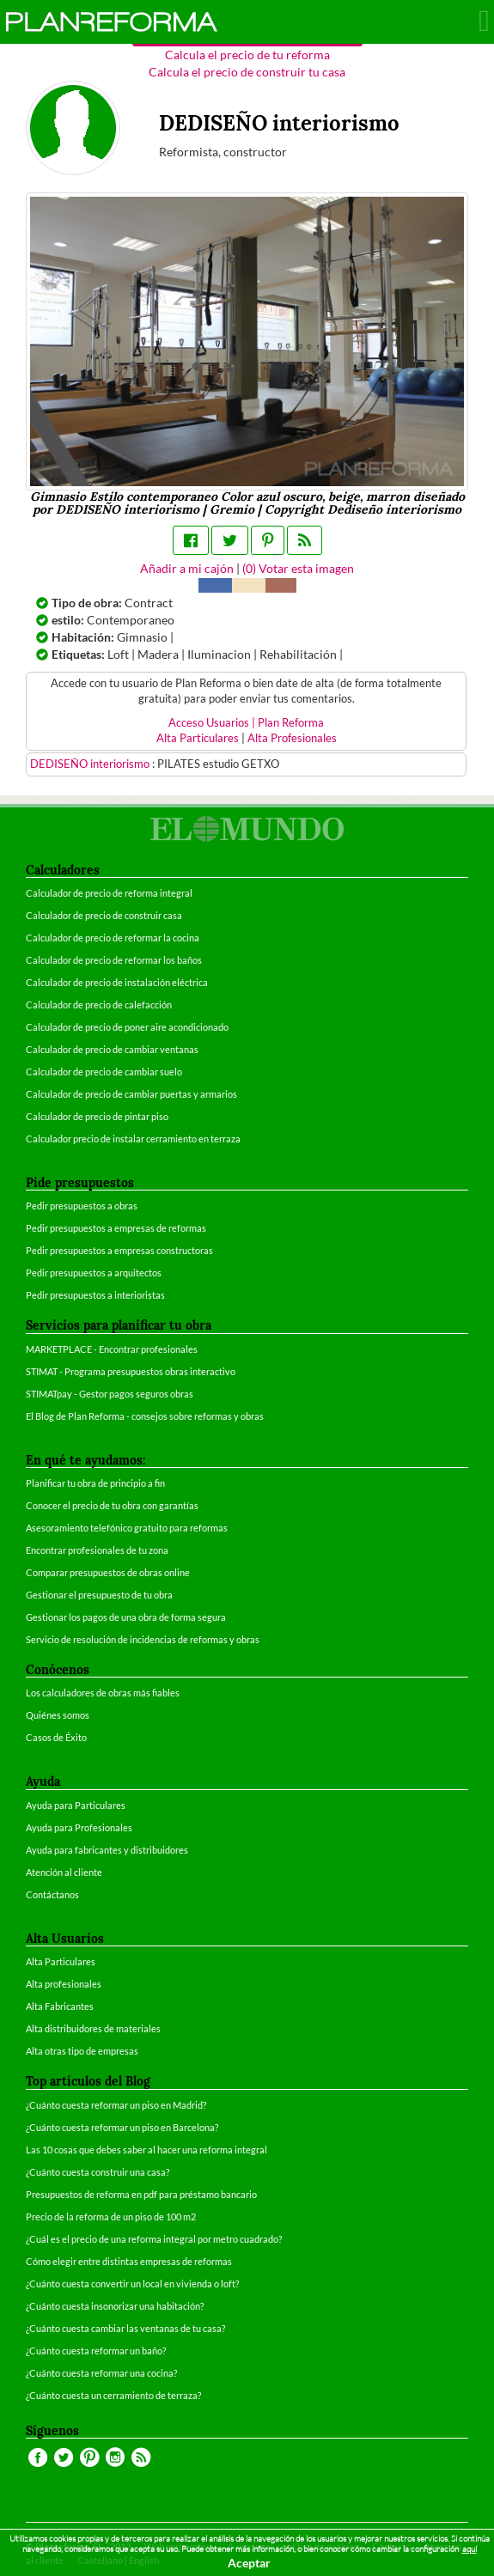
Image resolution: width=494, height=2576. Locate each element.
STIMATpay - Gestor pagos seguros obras (109, 1393)
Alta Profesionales (292, 738)
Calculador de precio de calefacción (99, 1004)
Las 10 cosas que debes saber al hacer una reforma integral (146, 2149)
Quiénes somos (57, 1714)
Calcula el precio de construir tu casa (247, 71)
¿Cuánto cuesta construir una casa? (97, 2171)
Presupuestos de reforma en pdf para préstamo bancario (141, 2194)
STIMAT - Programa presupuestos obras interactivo (130, 1371)
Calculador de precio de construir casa (104, 915)
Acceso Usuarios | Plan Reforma (246, 722)
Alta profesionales (63, 1983)
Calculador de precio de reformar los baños (114, 959)
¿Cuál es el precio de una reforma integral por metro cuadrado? (154, 2238)
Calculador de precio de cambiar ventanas (112, 1049)
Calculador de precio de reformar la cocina (112, 937)
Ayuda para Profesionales (79, 1827)
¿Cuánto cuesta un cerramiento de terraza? (113, 2395)
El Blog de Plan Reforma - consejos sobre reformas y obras (145, 1416)
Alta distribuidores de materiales (93, 2028)
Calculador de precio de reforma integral (109, 892)
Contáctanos (52, 1894)
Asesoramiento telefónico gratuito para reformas (127, 1527)
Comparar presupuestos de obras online (108, 1572)
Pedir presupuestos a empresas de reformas (116, 1227)
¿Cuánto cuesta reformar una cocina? (101, 2372)
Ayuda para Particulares (75, 1805)
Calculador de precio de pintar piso (97, 1116)
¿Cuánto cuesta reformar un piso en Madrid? (116, 2104)
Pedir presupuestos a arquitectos (94, 1272)
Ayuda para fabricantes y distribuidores (107, 1849)
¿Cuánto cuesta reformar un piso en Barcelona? (122, 2127)
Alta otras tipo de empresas (82, 2050)
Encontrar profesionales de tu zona (97, 1550)
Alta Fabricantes (60, 2006)
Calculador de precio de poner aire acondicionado (127, 1026)
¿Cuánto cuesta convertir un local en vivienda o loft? (132, 2283)
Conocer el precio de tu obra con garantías (112, 1505)
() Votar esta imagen (298, 568)
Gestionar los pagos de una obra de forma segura (126, 1617)
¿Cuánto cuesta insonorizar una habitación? (115, 2305)
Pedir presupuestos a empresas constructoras (119, 1250)
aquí (469, 2549)
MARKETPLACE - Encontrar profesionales (112, 1349)
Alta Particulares (197, 738)
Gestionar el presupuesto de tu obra (99, 1594)
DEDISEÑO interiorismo (91, 764)
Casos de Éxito (56, 1737)
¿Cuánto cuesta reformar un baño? (96, 2350)
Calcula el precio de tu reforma (247, 54)
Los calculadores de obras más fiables (103, 1692)
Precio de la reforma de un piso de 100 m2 (111, 2216)
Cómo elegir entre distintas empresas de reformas (129, 2261)
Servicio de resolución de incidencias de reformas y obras (142, 1639)
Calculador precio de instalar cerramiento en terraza (133, 1138)
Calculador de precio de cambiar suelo (104, 1071)
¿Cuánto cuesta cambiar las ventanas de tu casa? (125, 2328)
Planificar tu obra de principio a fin (95, 1483)
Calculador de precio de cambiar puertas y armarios (131, 1093)
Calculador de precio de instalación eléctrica (117, 982)
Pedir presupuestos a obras (81, 1205)
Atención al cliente (64, 1872)
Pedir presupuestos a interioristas (95, 1294)
